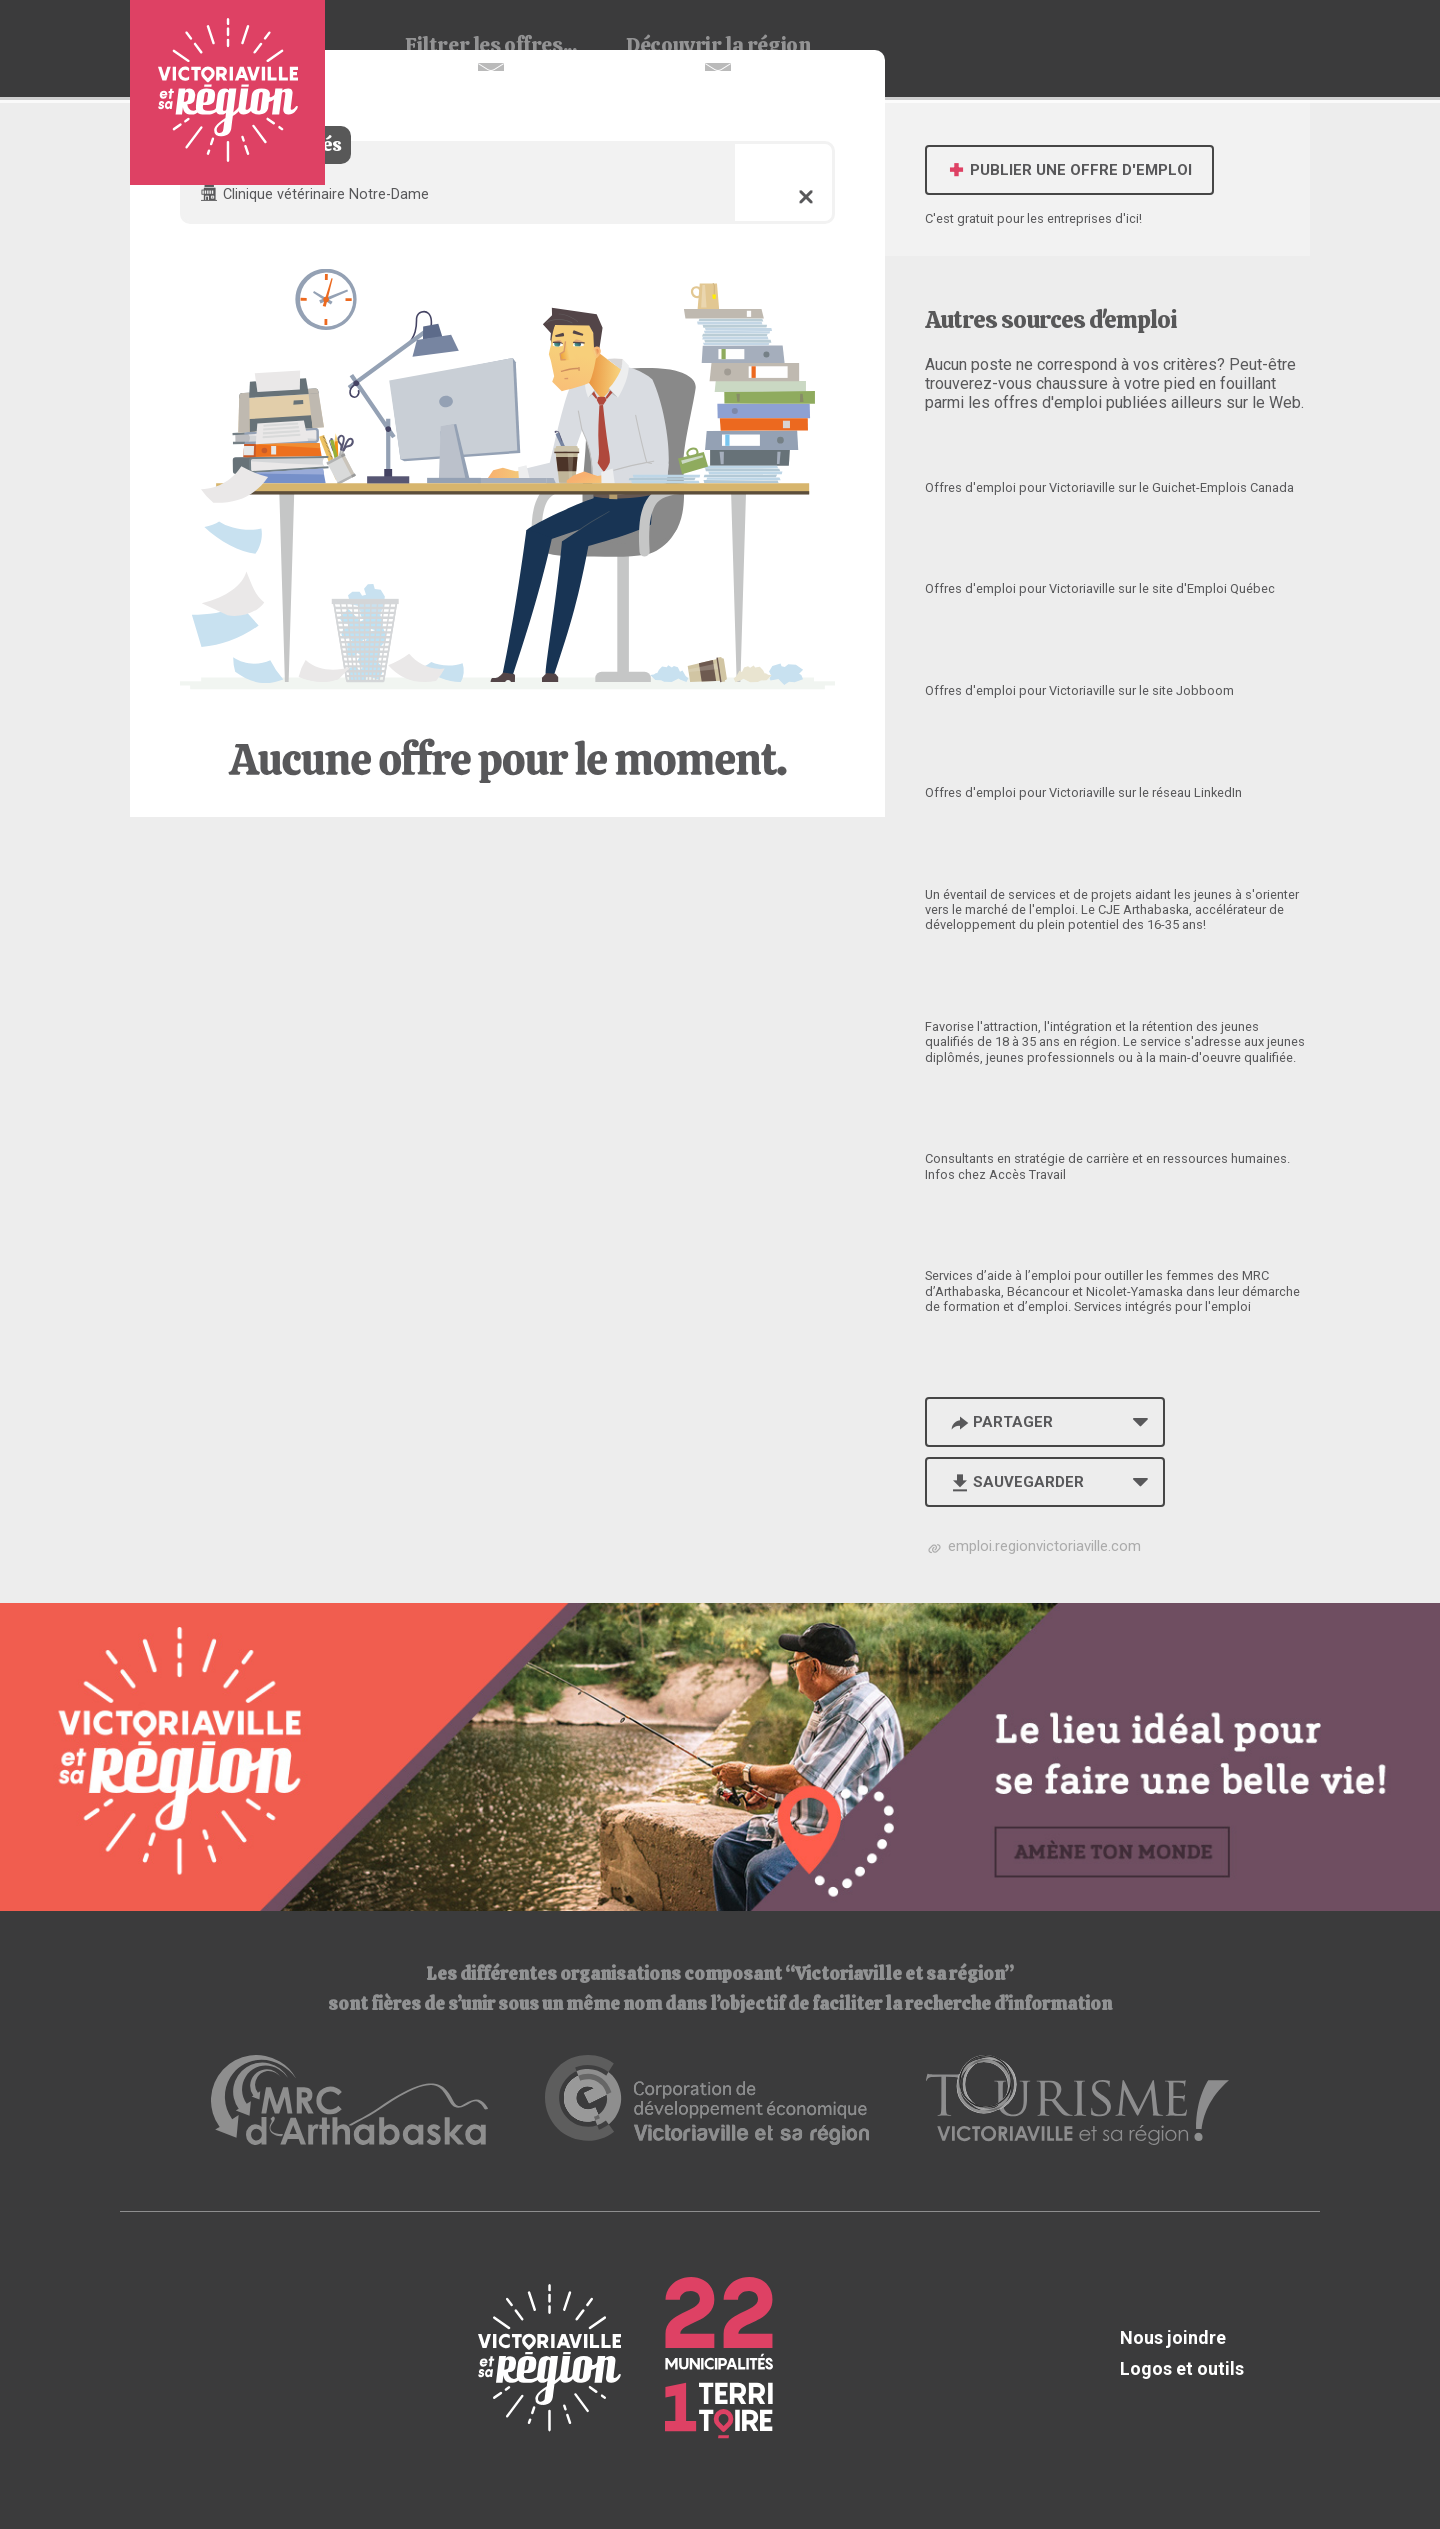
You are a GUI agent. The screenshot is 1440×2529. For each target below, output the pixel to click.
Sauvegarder (1015, 1482)
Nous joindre (1173, 2337)
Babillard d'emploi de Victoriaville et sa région (227, 92)
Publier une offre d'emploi (1069, 170)
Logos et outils (1182, 2368)
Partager (1000, 1422)
